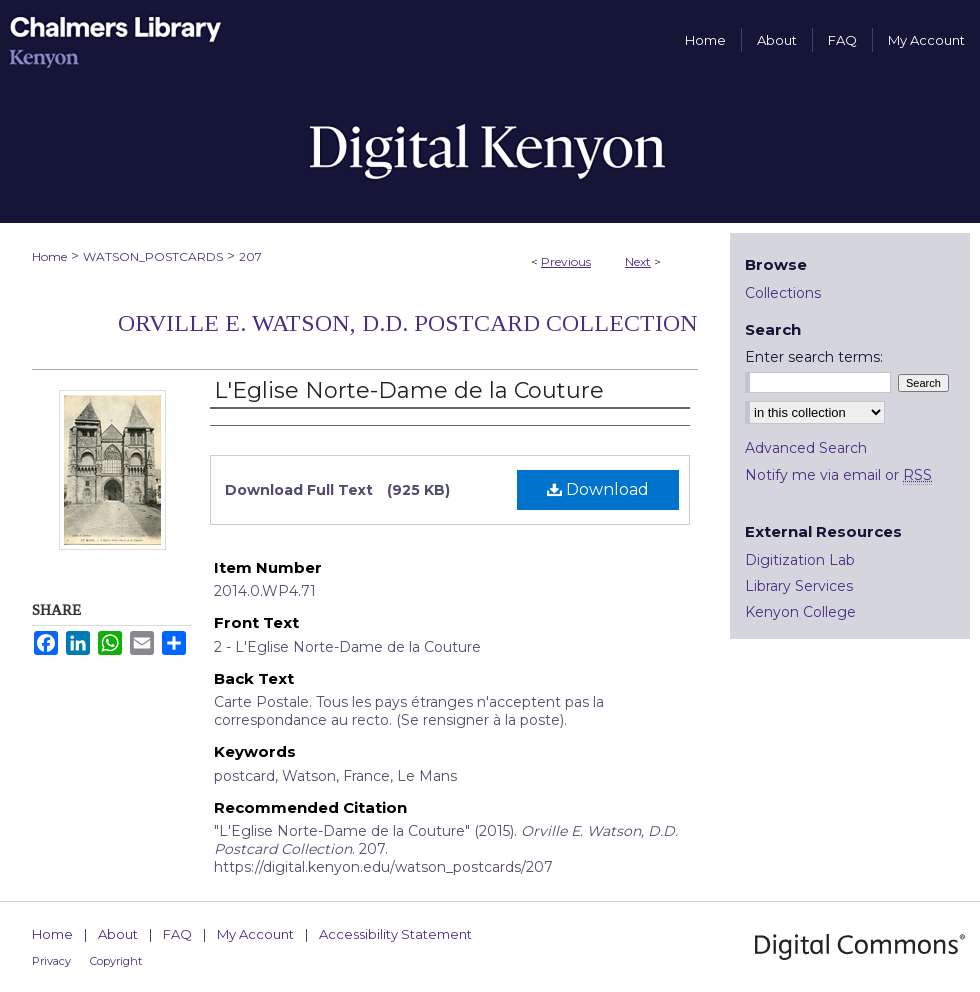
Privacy (51, 961)
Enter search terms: (814, 357)
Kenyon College (800, 612)
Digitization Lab (800, 560)
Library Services (799, 586)
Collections (783, 293)
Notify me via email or (838, 475)
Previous (566, 261)
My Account (255, 934)
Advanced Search (806, 448)
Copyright (116, 961)
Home (49, 256)
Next (638, 261)
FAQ (177, 934)
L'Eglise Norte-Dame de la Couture (409, 390)
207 (250, 256)
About (118, 934)
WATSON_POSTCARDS (153, 256)
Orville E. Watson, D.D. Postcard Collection (408, 323)
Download (598, 489)
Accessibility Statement (395, 934)
